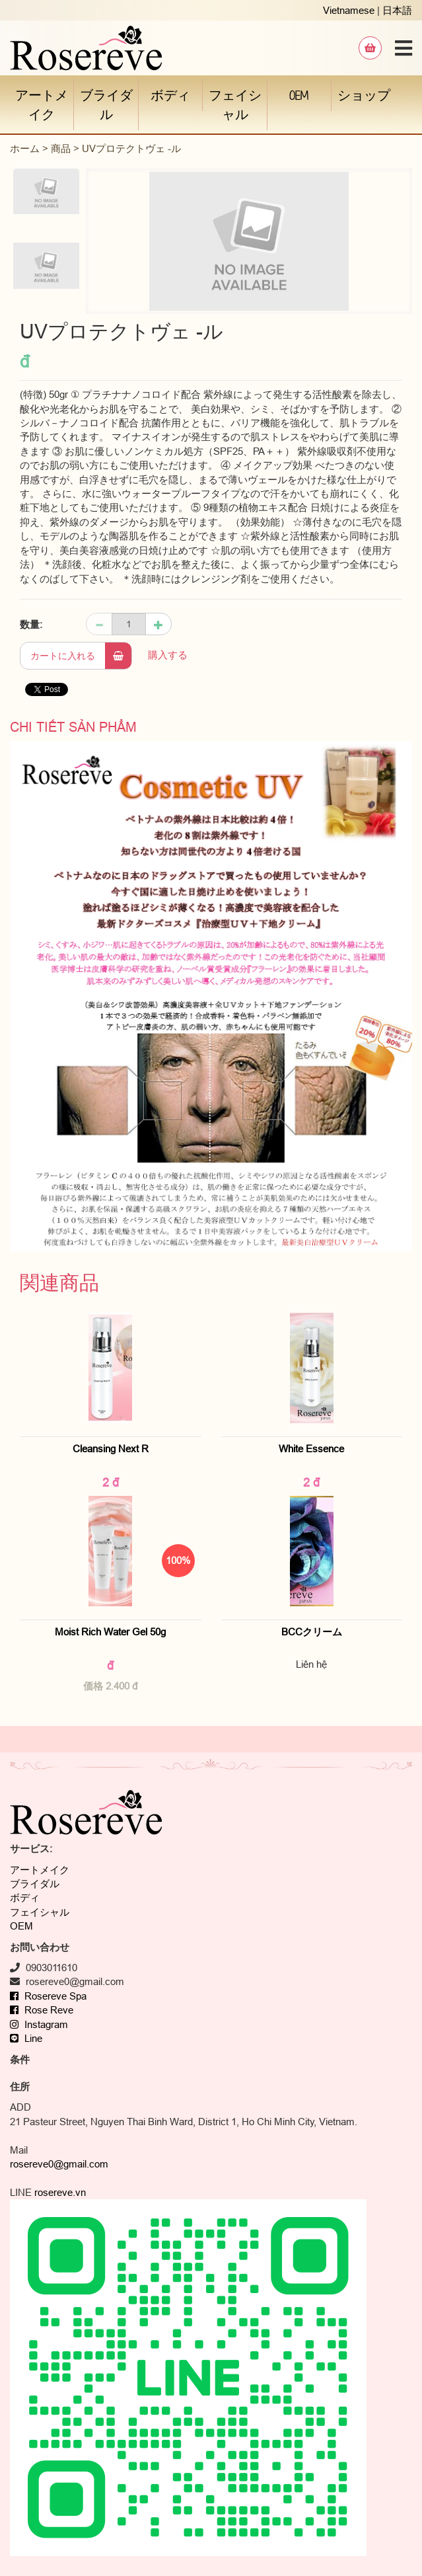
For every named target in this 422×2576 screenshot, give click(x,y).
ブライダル (106, 104)
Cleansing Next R (111, 1448)
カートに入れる (80, 656)
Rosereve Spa (48, 1996)
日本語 (397, 10)
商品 (61, 148)
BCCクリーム (316, 1631)
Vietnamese (348, 10)
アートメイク (41, 104)
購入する (168, 654)
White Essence (311, 1448)
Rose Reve (41, 2009)
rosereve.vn (60, 2192)
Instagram (39, 2024)
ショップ (363, 94)
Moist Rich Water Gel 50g (110, 1631)
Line (26, 2038)
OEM (298, 94)
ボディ (170, 94)
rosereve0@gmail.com (59, 2163)
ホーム (25, 148)
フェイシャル (235, 104)
